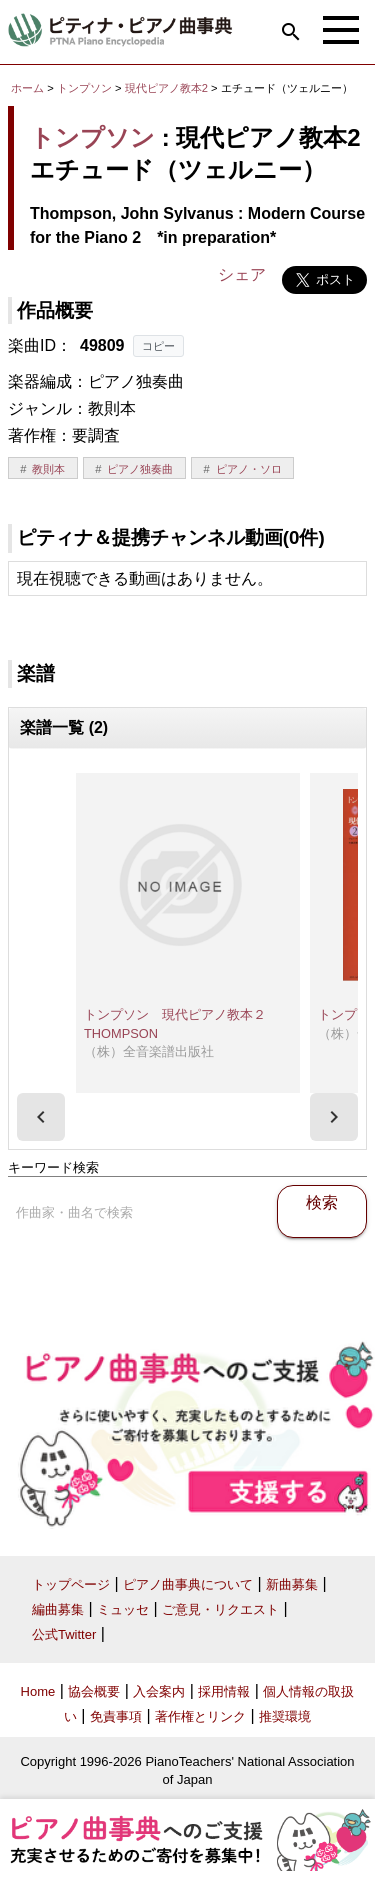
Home (38, 1691)
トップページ (71, 1584)
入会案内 (159, 1691)
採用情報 (224, 1691)
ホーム (27, 88)
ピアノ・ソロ (249, 469)
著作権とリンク (200, 1716)
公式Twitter (64, 1634)
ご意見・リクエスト (220, 1609)
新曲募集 (292, 1584)
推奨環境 (285, 1716)
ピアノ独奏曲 (140, 469)
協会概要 (94, 1691)
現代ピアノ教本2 (168, 88)
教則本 (48, 469)
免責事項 (116, 1716)
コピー (158, 346)
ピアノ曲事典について (188, 1584)
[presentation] (41, 1117)
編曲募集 (58, 1609)
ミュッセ (123, 1609)
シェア (242, 274)
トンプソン (84, 88)
